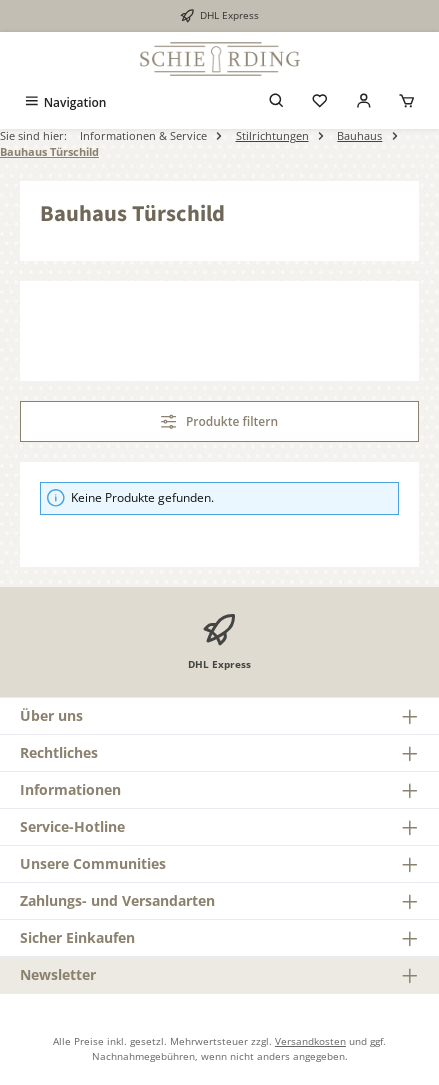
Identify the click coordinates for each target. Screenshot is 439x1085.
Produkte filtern (219, 421)
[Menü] (64, 102)
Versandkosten (310, 1041)
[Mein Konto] (364, 102)
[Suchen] (277, 102)
